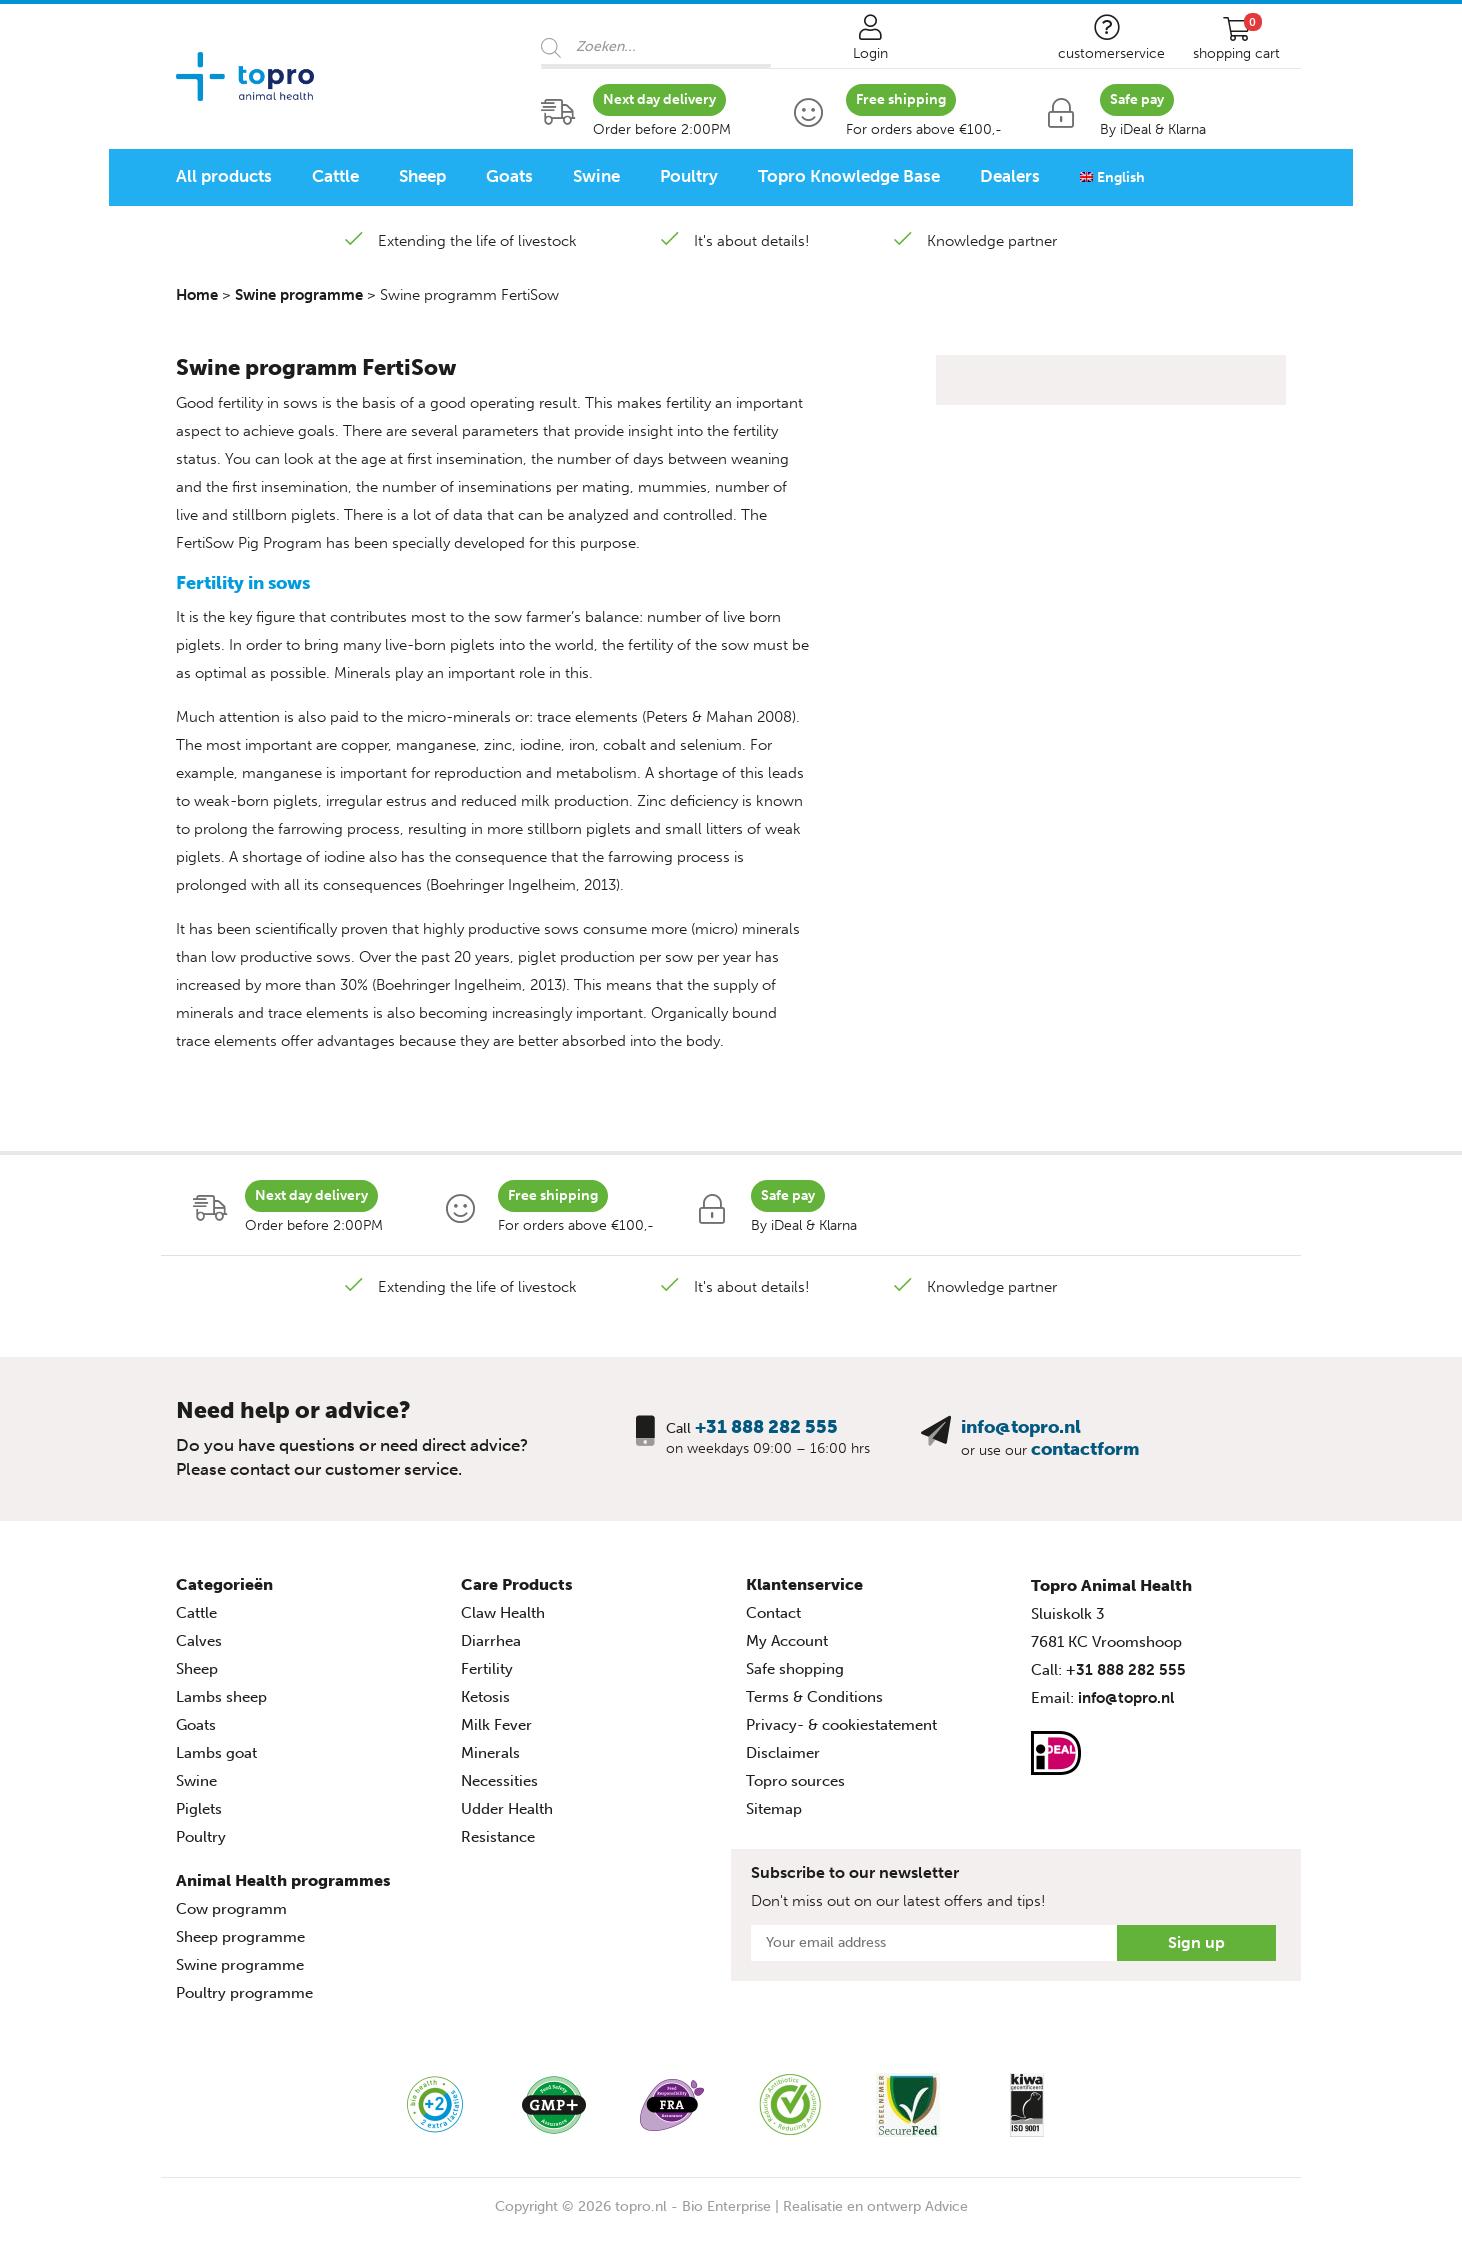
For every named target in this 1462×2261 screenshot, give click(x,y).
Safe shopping (795, 1669)
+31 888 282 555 (766, 1427)
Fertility (487, 1669)
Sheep (422, 176)
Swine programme (299, 295)
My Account (787, 1641)
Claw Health (503, 1613)
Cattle (335, 176)
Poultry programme (244, 1993)
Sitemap (774, 1809)
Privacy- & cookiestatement (841, 1725)
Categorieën (224, 1584)
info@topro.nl (1021, 1427)
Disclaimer (783, 1753)
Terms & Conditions (814, 1697)
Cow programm (231, 1909)
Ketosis (485, 1697)
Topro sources (795, 1781)
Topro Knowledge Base (849, 176)
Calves (199, 1641)
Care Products (517, 1584)
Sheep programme (240, 1937)
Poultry (689, 176)
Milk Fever (496, 1725)
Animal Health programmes (283, 1880)
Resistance (498, 1837)
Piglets (199, 1809)
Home (197, 295)
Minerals (490, 1753)
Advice (946, 2206)
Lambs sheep (221, 1697)
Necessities (499, 1781)
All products (224, 176)
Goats (509, 176)
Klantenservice (804, 1584)
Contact (773, 1613)
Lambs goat (216, 1753)
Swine (596, 176)
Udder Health (507, 1809)
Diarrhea (491, 1641)
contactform (1085, 1449)
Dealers (1010, 176)
